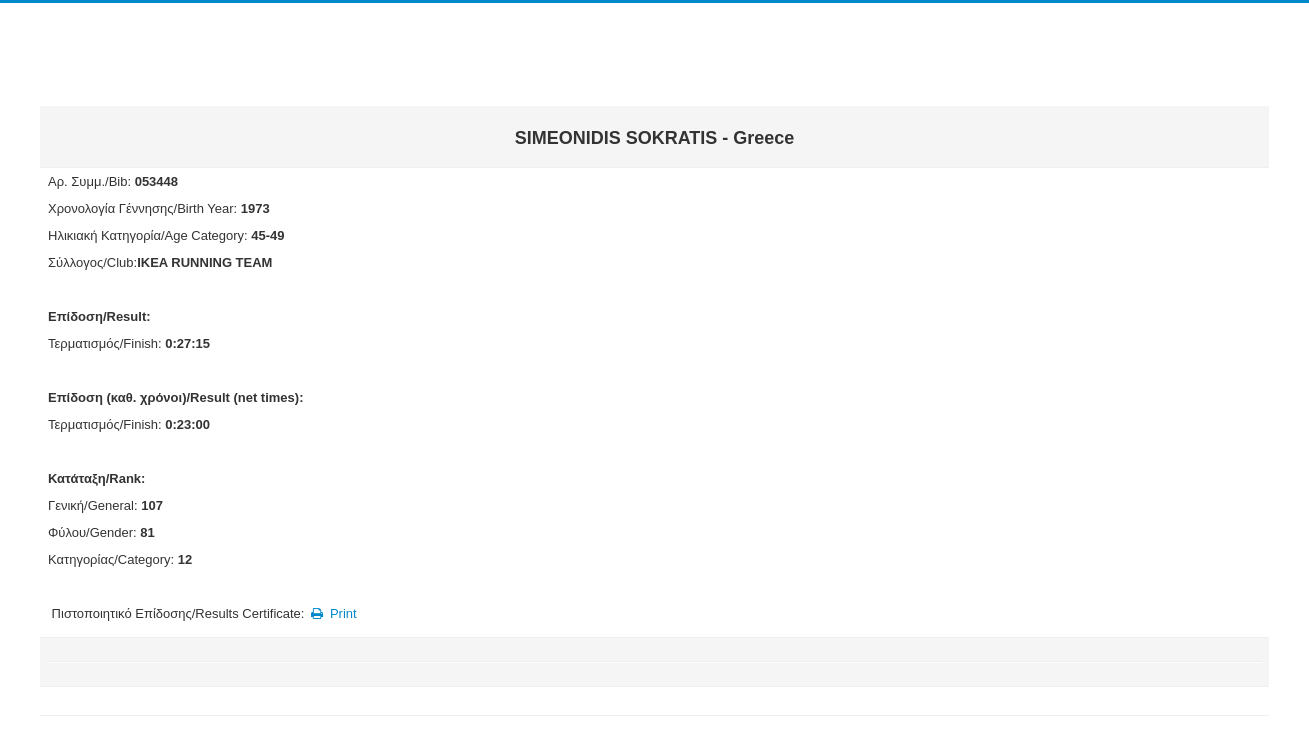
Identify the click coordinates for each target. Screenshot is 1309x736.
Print (332, 613)
